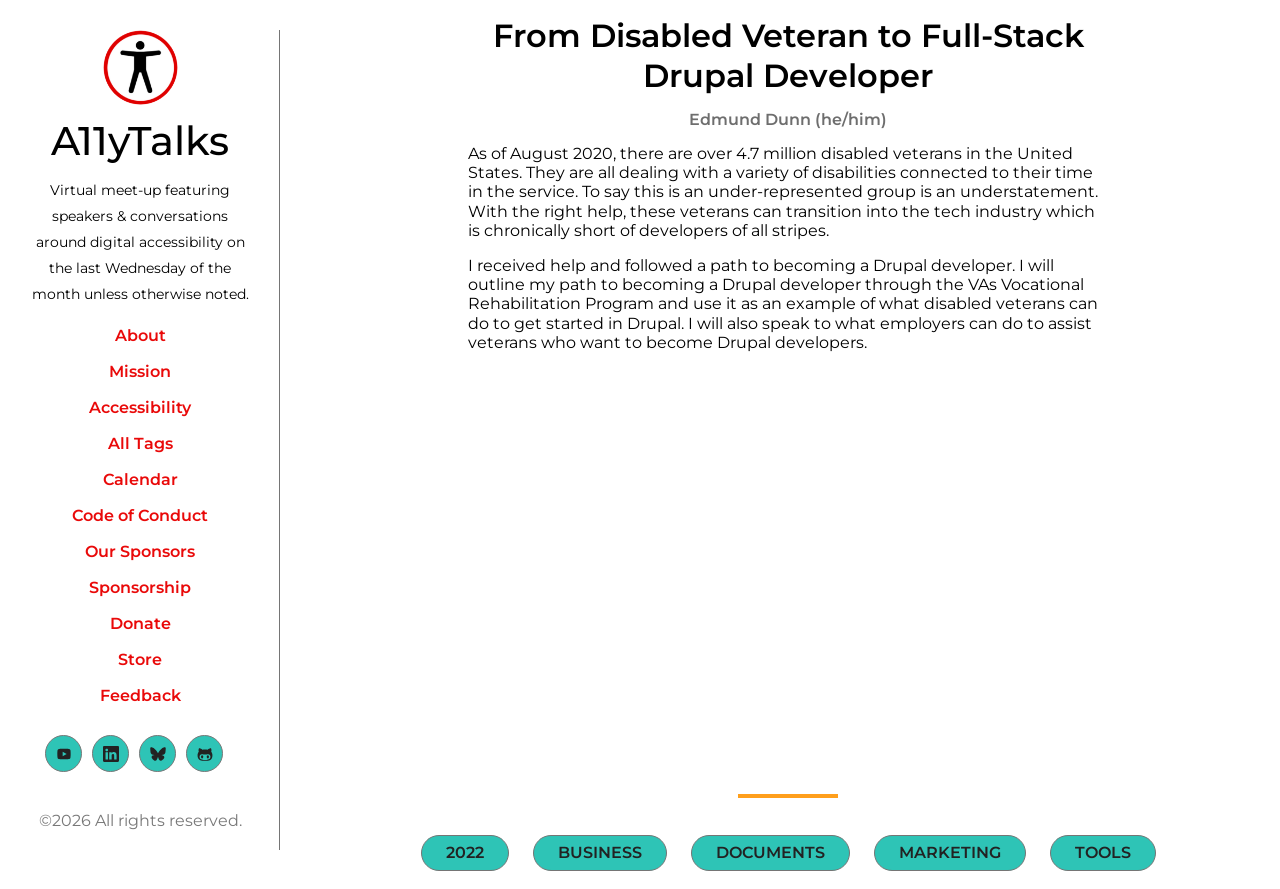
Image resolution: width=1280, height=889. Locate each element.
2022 (465, 852)
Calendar (140, 479)
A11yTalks (140, 140)
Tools (1103, 852)
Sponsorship (140, 587)
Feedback (140, 695)
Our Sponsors (140, 551)
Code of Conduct (140, 515)
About (140, 335)
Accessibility (140, 407)
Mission (140, 371)
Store (140, 659)
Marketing (950, 852)
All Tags (140, 443)
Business (600, 852)
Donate (140, 623)
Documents (770, 852)
